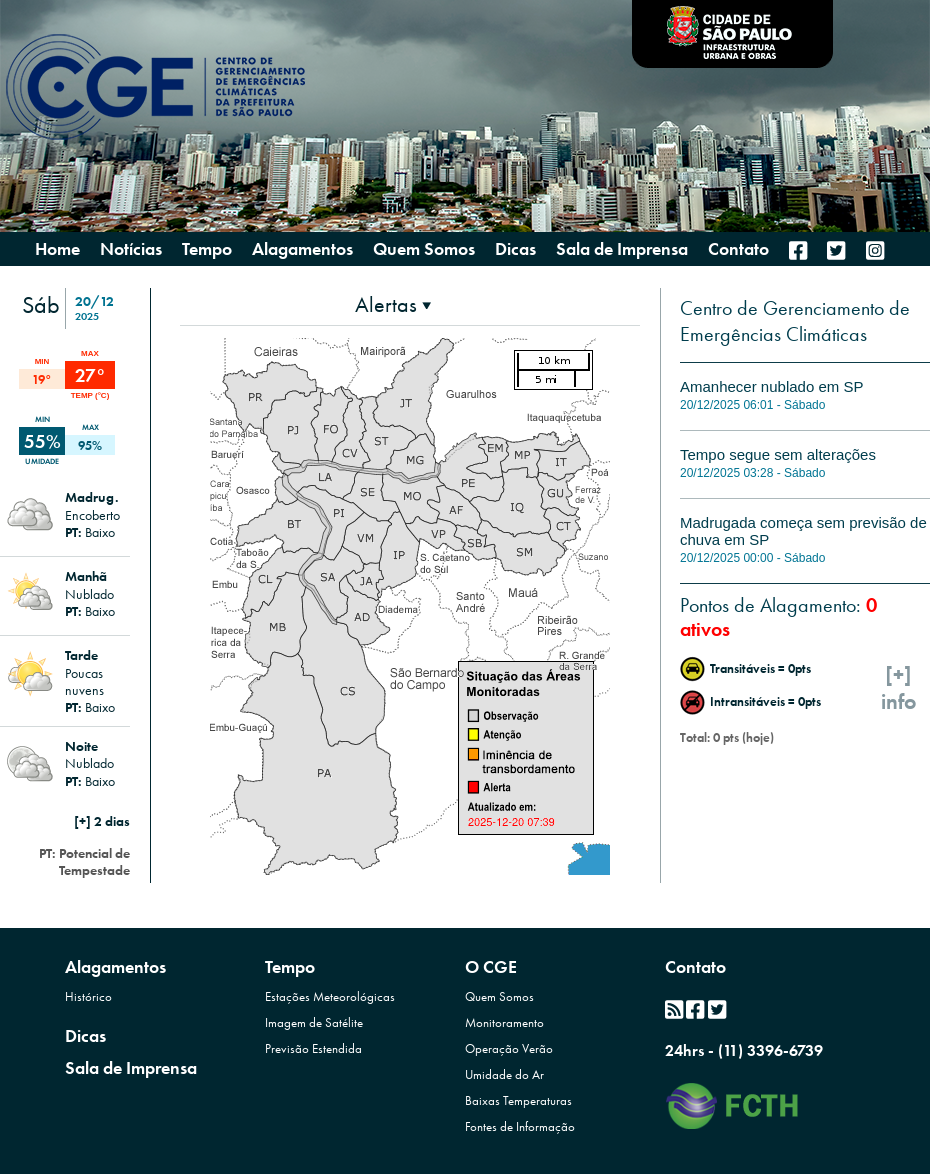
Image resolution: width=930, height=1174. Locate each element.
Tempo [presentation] (207, 248)
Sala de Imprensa (131, 1067)
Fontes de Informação (520, 1126)
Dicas (85, 1035)
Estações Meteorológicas (330, 996)
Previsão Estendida (313, 1048)
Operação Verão (509, 1048)
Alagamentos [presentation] (302, 248)
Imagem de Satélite (314, 1022)
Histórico (88, 996)
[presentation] (393, 304)
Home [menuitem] (57, 249)
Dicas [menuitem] (515, 249)
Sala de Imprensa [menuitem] (622, 249)
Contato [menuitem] (738, 249)
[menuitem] (798, 250)
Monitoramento (504, 1022)
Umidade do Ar (504, 1074)
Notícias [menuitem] (131, 249)
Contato (695, 966)
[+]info (899, 688)
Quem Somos (499, 996)
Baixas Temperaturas (518, 1100)
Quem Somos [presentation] (424, 248)
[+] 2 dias (102, 821)
